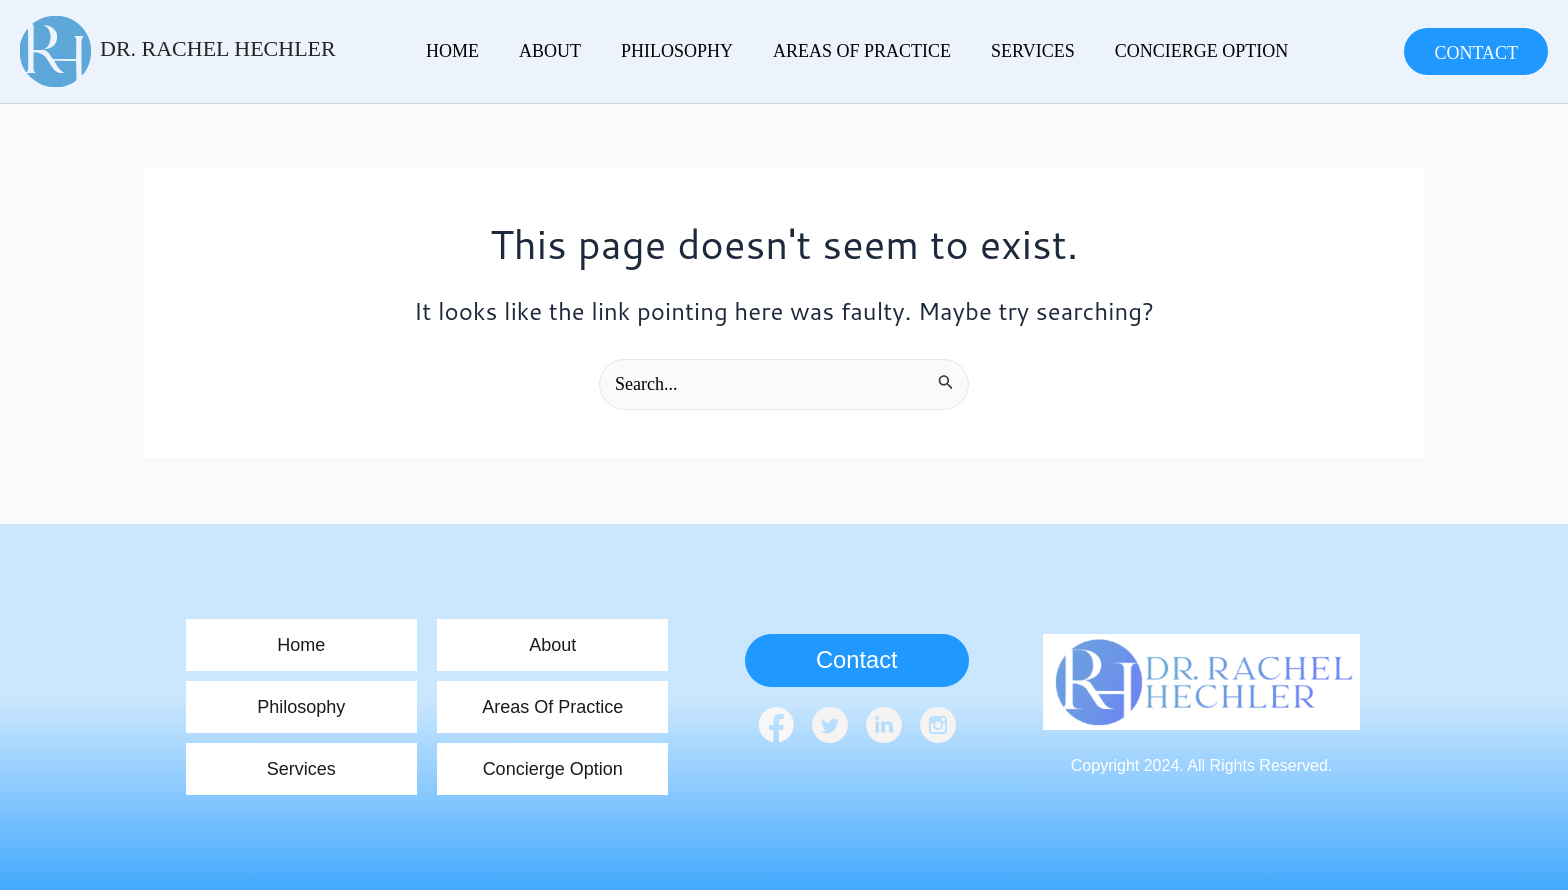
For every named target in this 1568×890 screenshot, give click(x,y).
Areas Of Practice (827, 51)
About (535, 51)
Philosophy (652, 51)
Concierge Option (1147, 51)
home (447, 51)
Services (988, 51)
